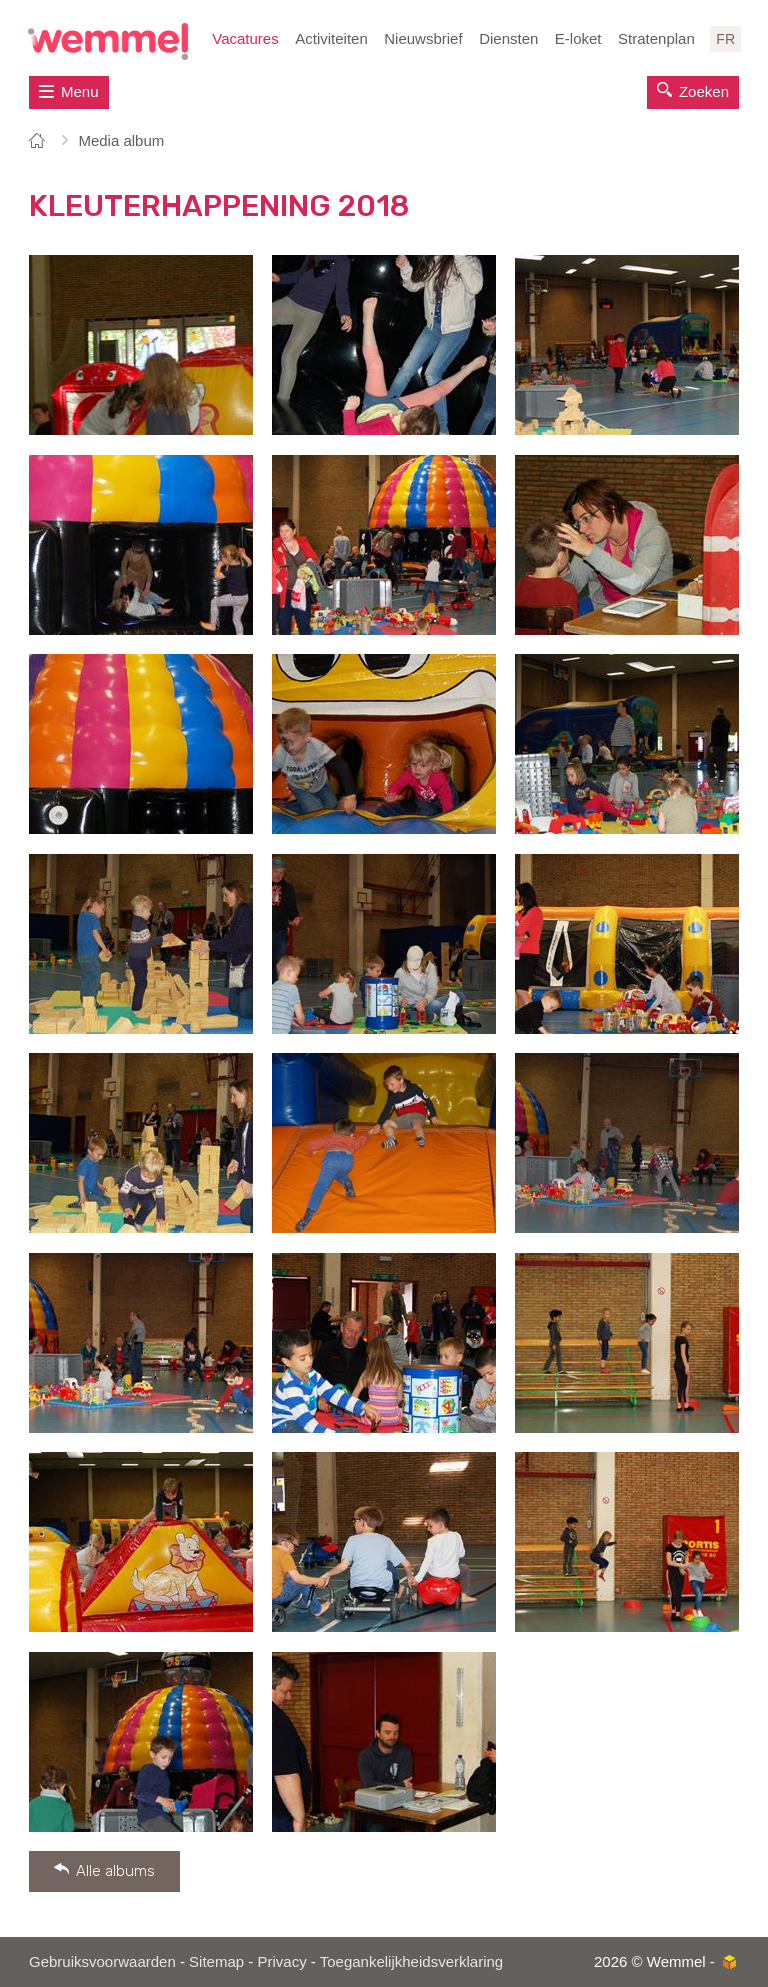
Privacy (281, 1961)
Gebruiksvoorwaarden (102, 1961)
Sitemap (216, 1961)
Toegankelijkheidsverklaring (411, 1961)
